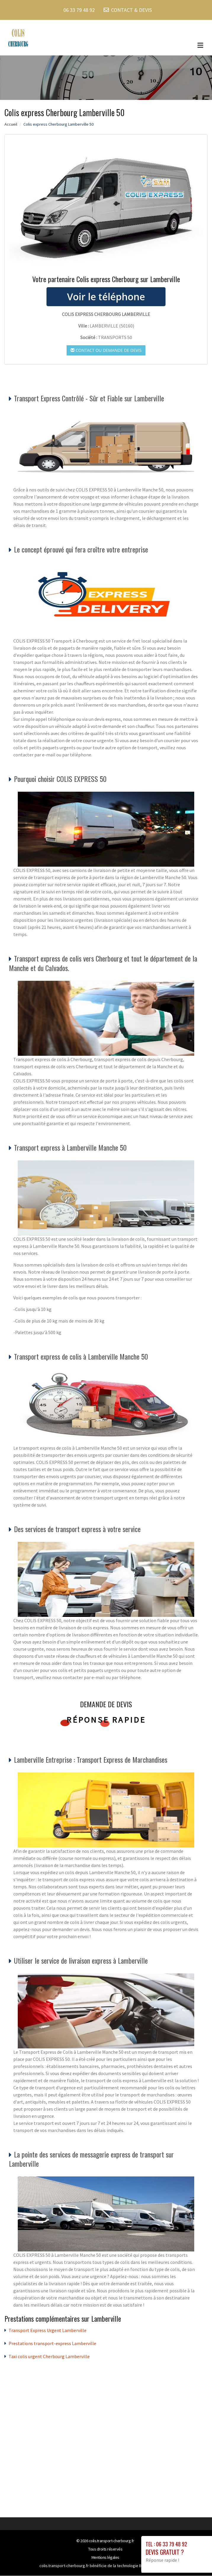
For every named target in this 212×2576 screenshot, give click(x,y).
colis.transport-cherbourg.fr (111, 2541)
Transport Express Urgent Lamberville (47, 2331)
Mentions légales (105, 2557)
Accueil (10, 124)
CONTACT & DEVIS (131, 10)
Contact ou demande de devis (106, 350)
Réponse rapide (106, 1719)
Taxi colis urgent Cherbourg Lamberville (49, 2357)
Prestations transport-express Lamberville (52, 2344)
